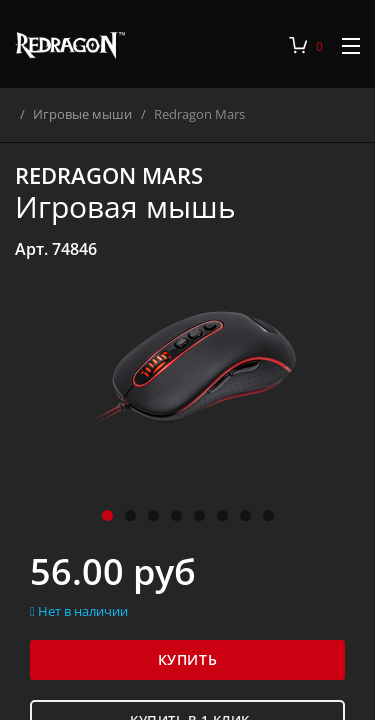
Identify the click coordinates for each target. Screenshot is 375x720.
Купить (187, 659)
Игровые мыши (95, 114)
